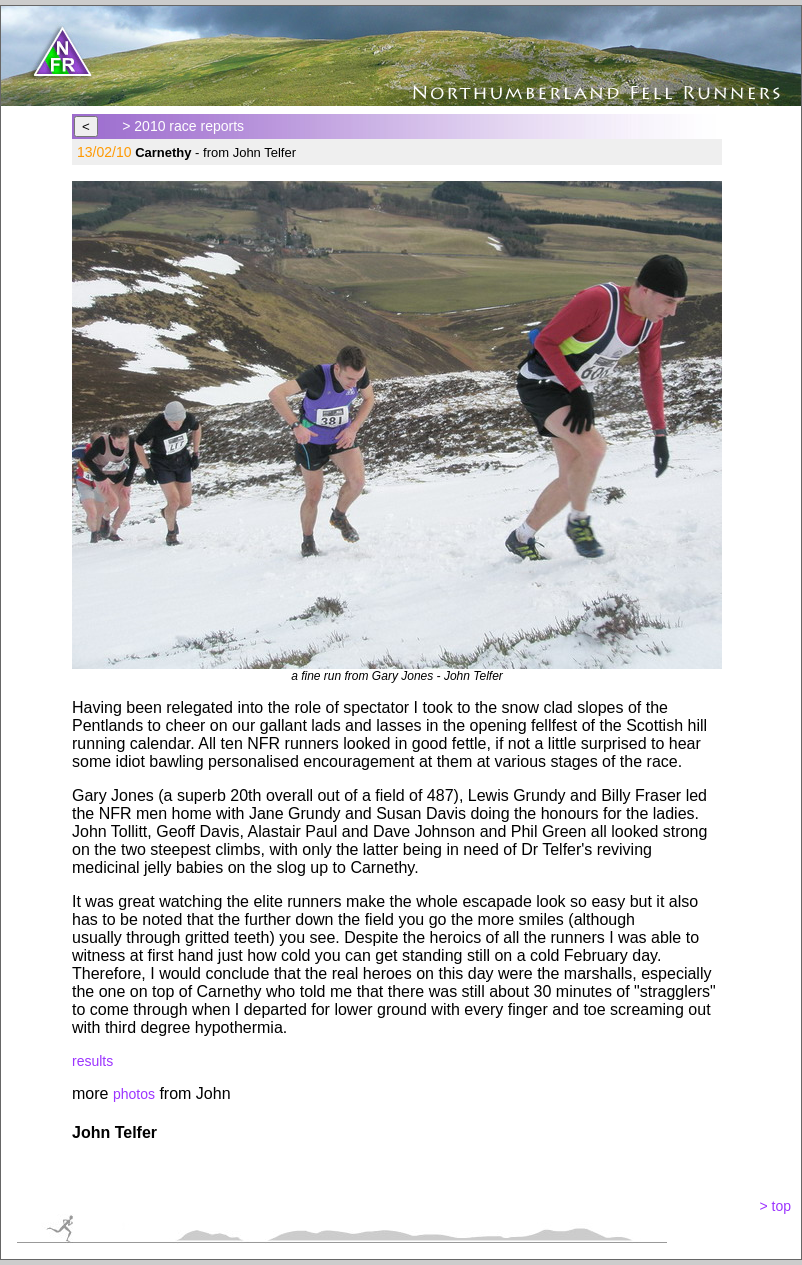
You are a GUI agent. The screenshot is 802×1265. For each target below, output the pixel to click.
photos (134, 1094)
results (92, 1061)
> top (775, 1206)
